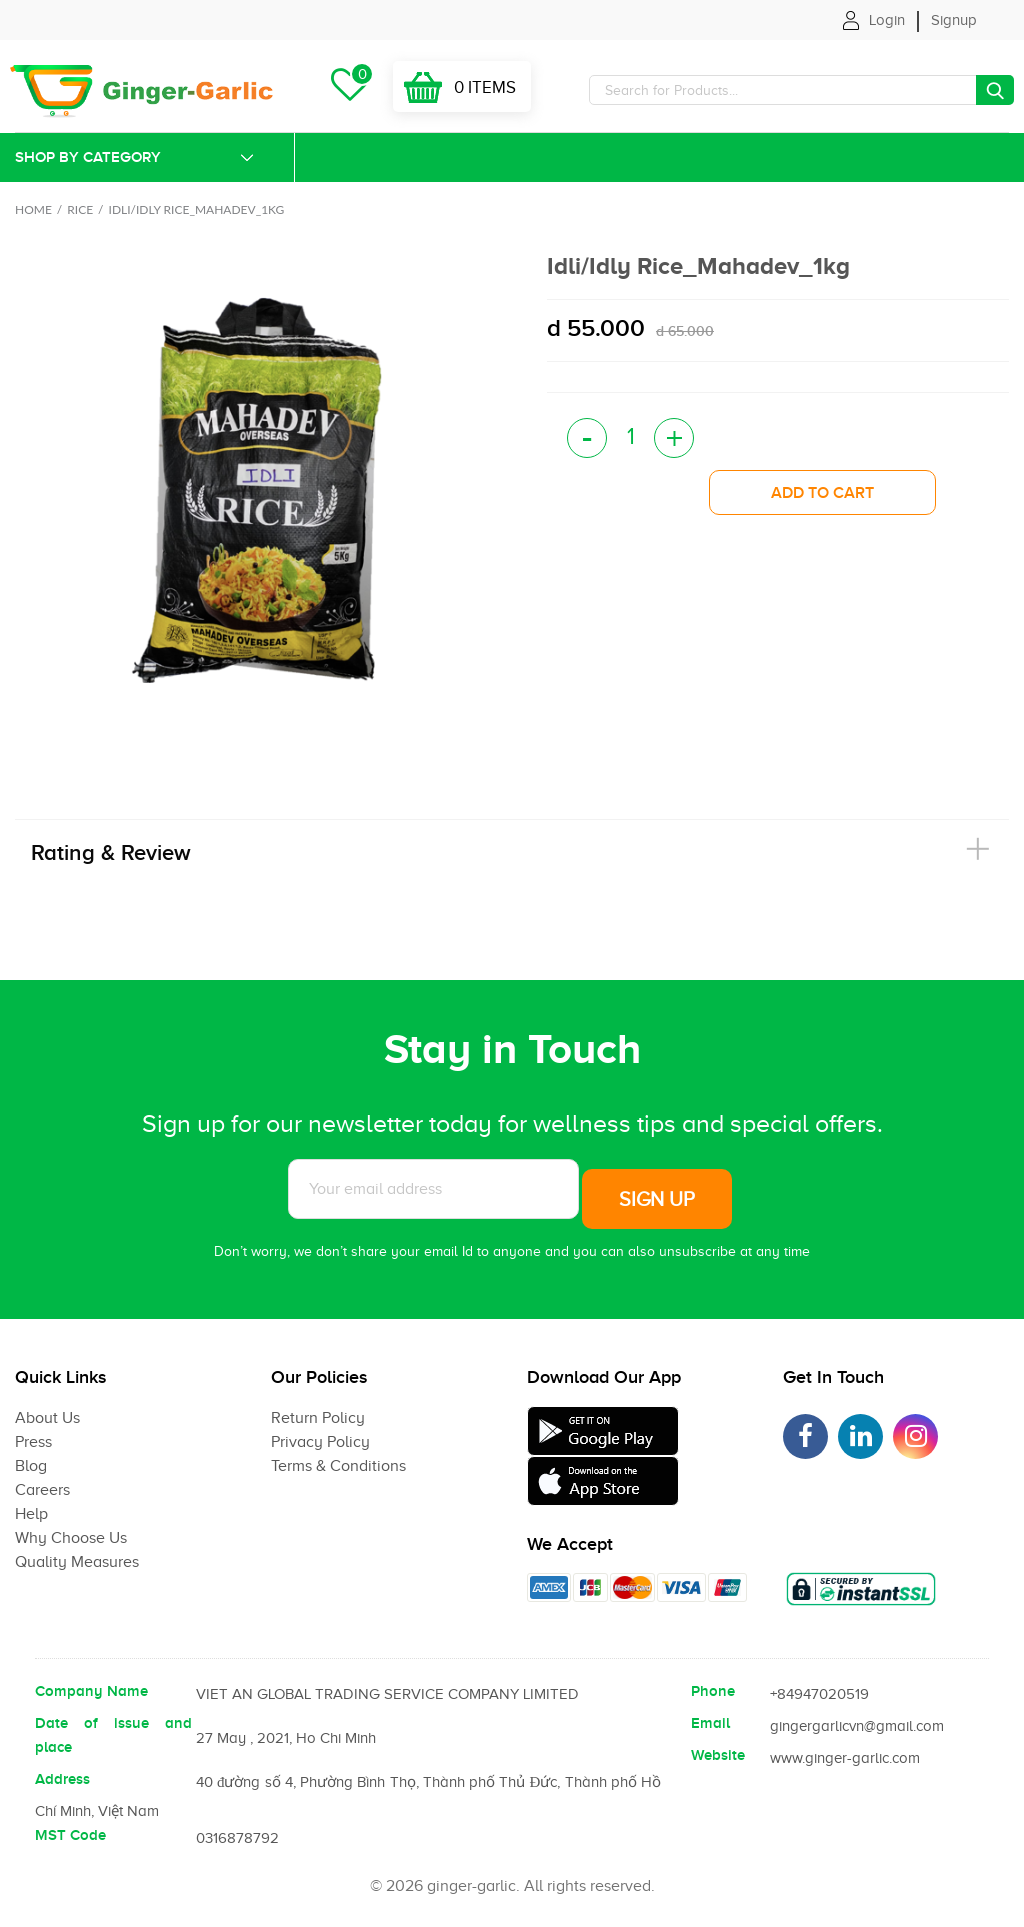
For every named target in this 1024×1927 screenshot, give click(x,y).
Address (62, 1779)
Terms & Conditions (338, 1466)
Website (718, 1755)
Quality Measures (77, 1562)
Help (31, 1514)
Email (710, 1723)
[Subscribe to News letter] (433, 1189)
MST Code (70, 1835)
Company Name (91, 1691)
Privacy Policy (320, 1442)
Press (33, 1442)
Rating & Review (111, 852)
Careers (42, 1490)
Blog (31, 1466)
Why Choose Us (71, 1538)
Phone (713, 1691)
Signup (954, 20)
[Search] (801, 90)
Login (887, 20)
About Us (47, 1418)
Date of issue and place (113, 1735)
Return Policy (318, 1418)
